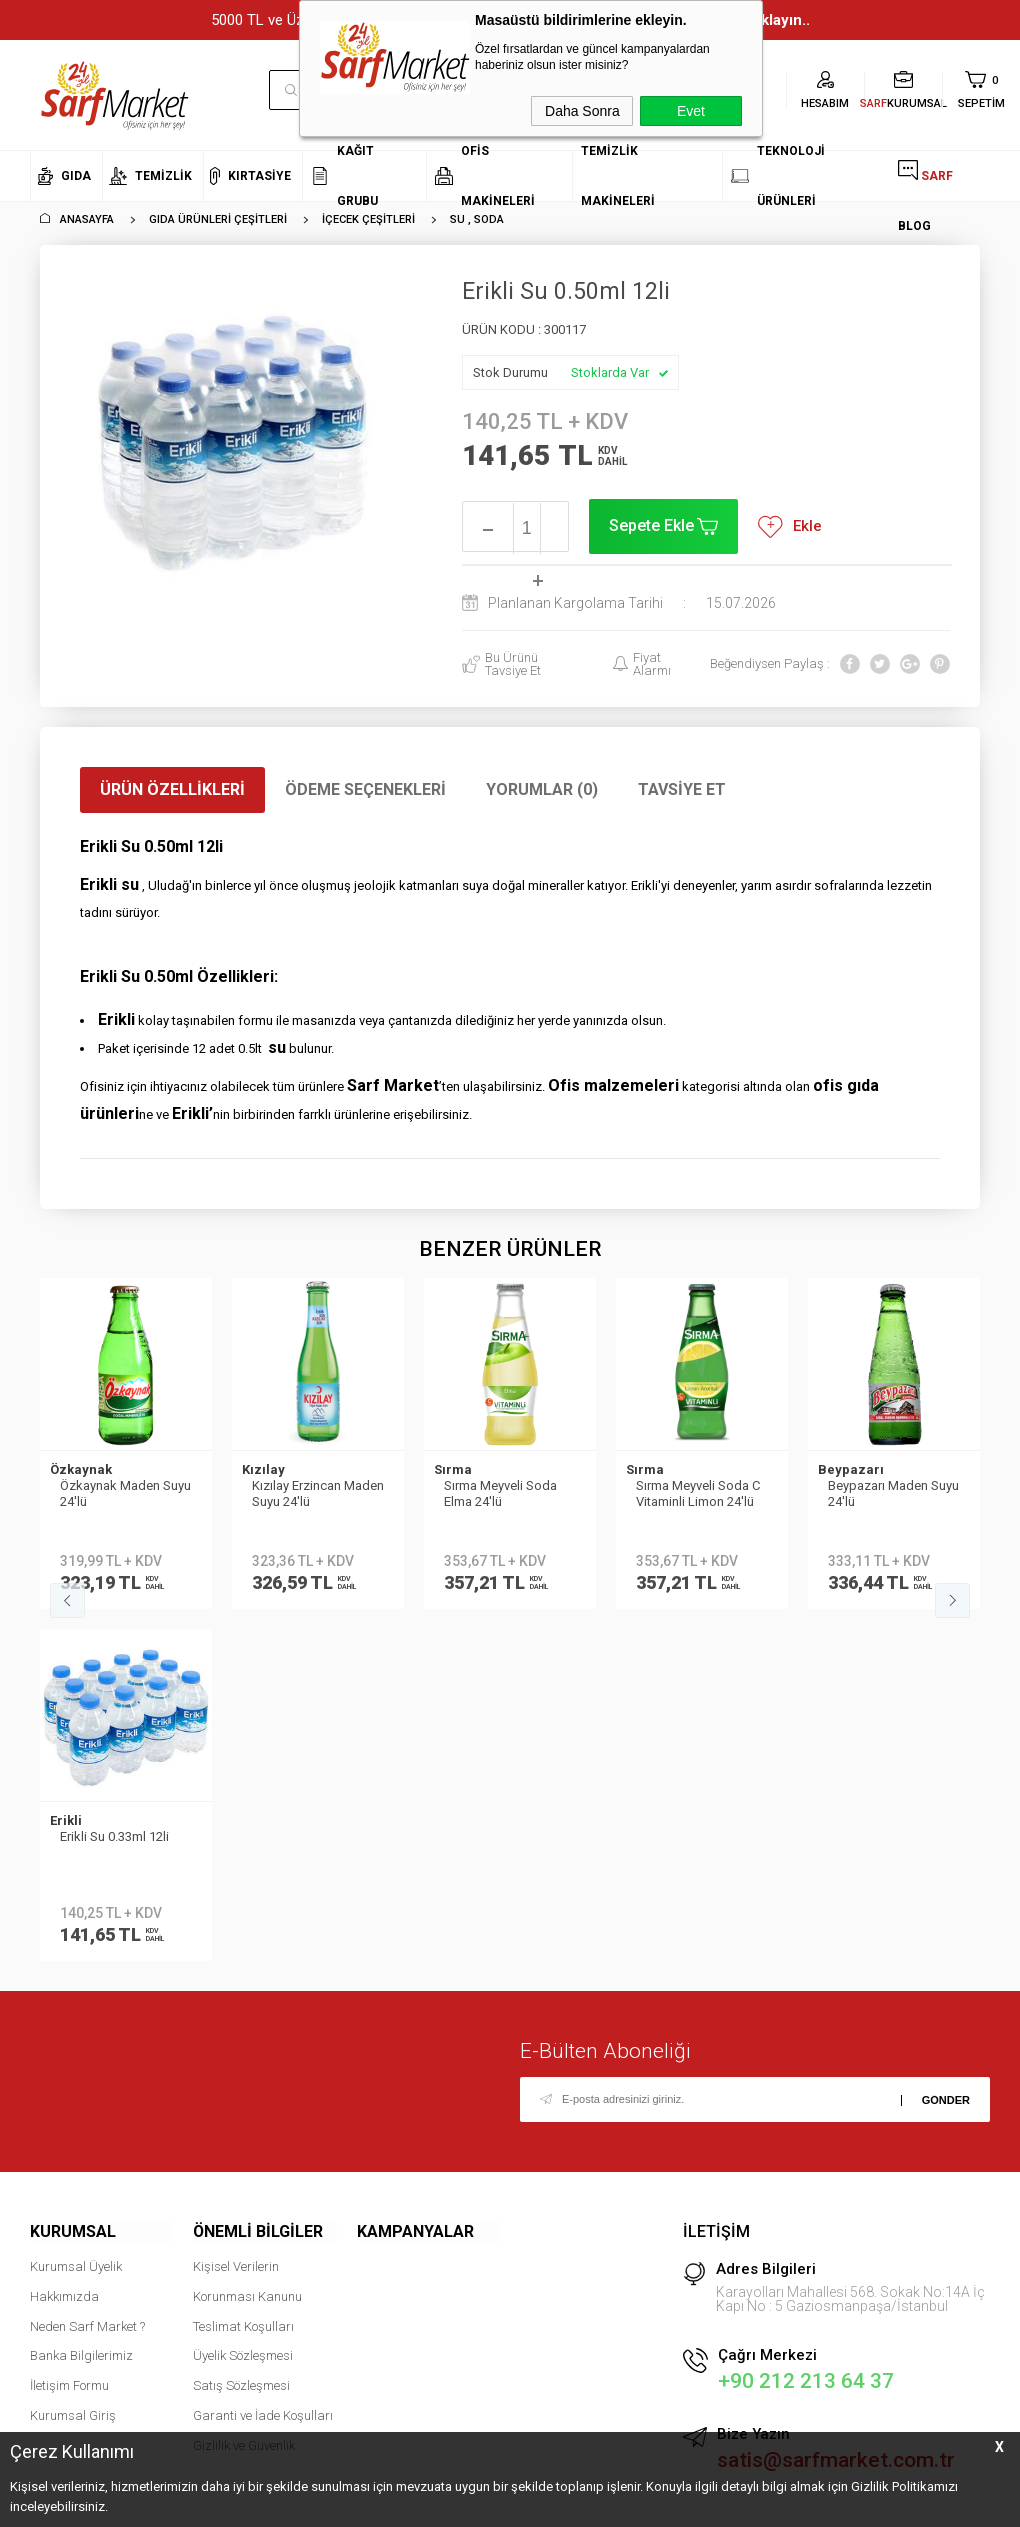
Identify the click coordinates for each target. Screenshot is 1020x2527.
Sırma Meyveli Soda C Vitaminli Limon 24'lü (506, 1493)
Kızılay (71, 1469)
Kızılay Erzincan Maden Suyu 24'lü (126, 1493)
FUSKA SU (848, 1469)
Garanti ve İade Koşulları (263, 2061)
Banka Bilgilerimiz (81, 2001)
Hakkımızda (64, 1942)
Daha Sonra (582, 111)
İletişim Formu (69, 2031)
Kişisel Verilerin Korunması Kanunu (247, 1927)
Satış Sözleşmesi (241, 2031)
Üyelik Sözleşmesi (243, 2001)
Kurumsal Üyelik (76, 1912)
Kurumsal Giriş (73, 2061)
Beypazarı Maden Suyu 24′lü (701, 1493)
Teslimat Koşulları (243, 1971)
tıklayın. (965, 2391)
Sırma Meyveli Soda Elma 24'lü (308, 1493)
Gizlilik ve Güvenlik (244, 2090)
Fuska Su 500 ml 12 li (888, 1485)
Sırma (261, 1469)
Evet (691, 111)
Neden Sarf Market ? (87, 1971)
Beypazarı (659, 1469)
